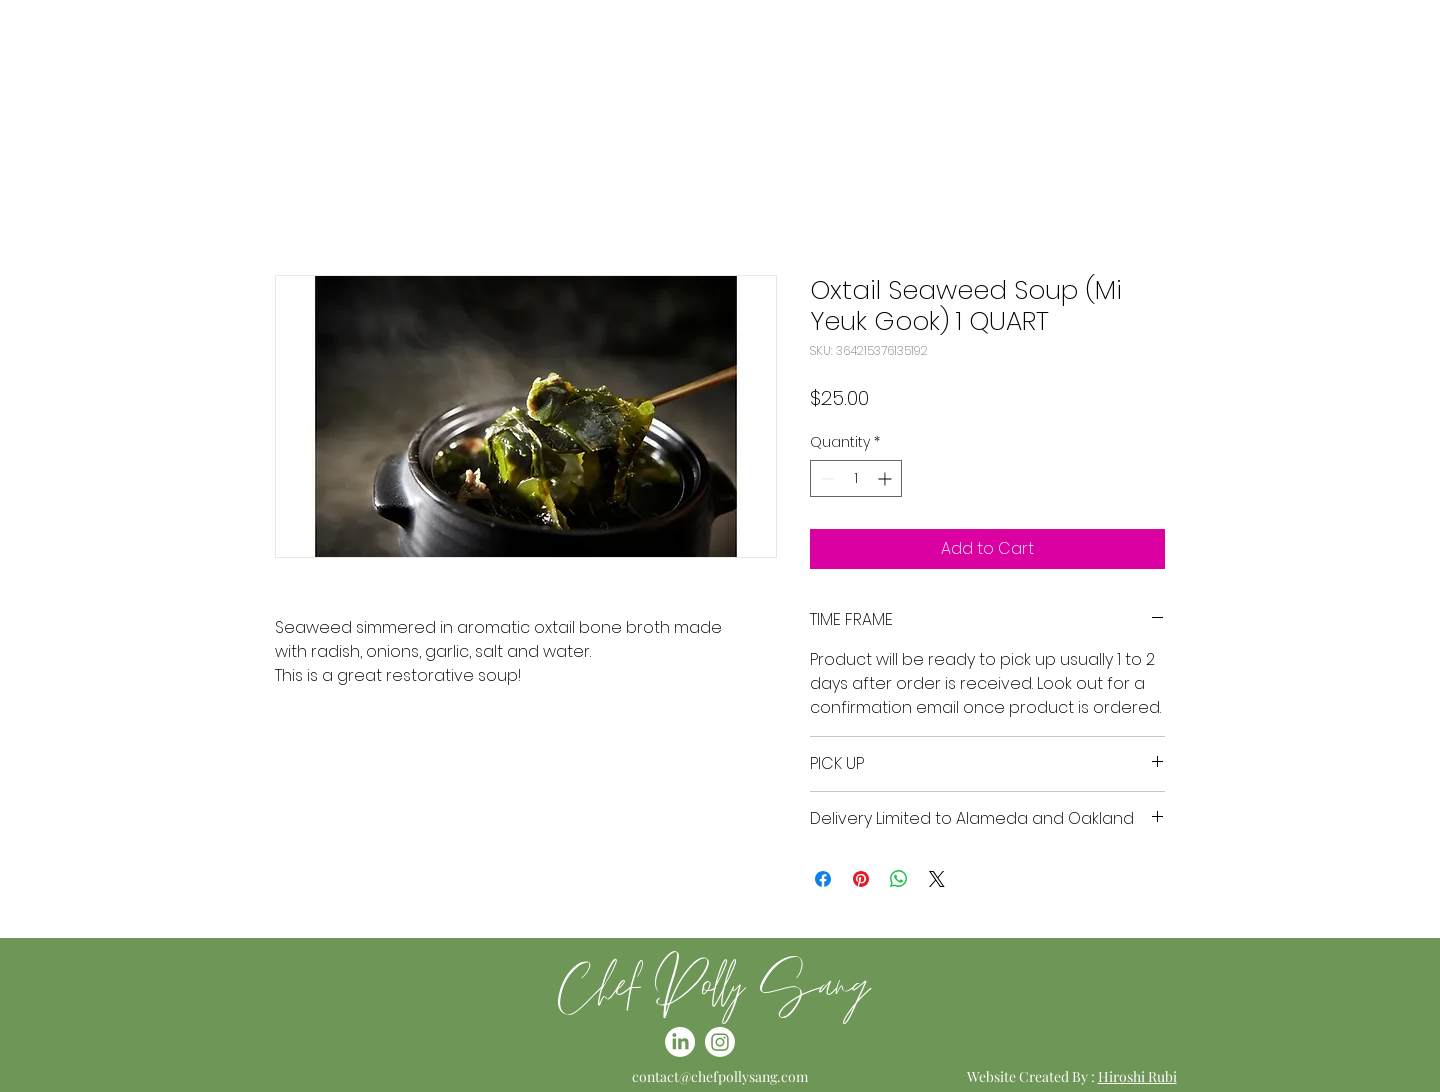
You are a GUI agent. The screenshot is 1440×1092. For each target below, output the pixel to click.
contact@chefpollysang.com (720, 1076)
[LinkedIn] (84, 61)
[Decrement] (825, 478)
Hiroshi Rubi (1137, 1076)
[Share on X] (937, 879)
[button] (1404, 62)
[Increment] (886, 478)
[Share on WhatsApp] (899, 879)
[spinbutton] (856, 478)
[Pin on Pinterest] (861, 879)
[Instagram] (49, 61)
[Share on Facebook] (823, 879)
